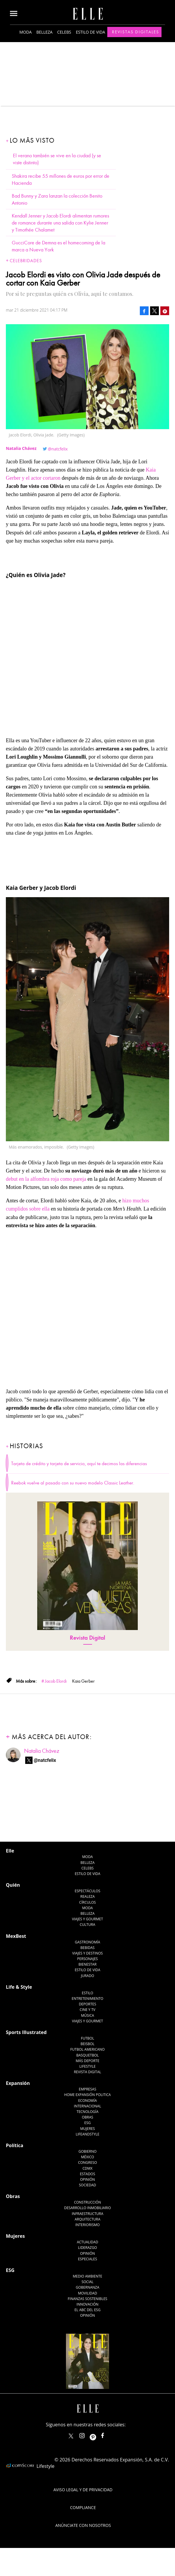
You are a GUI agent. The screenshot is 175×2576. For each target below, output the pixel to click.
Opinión (87, 2179)
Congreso (87, 2162)
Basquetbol (87, 2055)
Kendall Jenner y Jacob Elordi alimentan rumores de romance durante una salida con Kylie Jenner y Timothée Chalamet (60, 223)
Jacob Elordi (56, 1681)
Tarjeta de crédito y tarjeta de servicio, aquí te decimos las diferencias (79, 1464)
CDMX (88, 2168)
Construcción (87, 2202)
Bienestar (88, 1964)
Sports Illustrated (26, 2032)
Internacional (87, 2106)
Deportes (87, 2004)
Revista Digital (87, 1637)
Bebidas (87, 1947)
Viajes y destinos (87, 1953)
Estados (87, 2173)
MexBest (16, 1936)
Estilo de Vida (87, 1969)
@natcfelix (58, 449)
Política (14, 2145)
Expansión (18, 2083)
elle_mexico (87, 2434)
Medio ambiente (87, 2276)
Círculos (87, 1902)
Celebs (64, 32)
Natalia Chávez (41, 1751)
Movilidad (87, 2293)
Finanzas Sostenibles (87, 2298)
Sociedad (87, 2185)
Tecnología (87, 2111)
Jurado (87, 1975)
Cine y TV (87, 2009)
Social (87, 2281)
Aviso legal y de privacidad (82, 2489)
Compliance (83, 2507)
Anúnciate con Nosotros (83, 2525)
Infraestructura (87, 2213)
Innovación (87, 2304)
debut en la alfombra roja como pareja (46, 1179)
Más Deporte (87, 2060)
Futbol (87, 2038)
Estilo (87, 1992)
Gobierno (88, 2151)
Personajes (87, 1958)
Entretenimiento (87, 1998)
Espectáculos (87, 1890)
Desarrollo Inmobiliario (87, 2207)
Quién (13, 1885)
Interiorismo (87, 2224)
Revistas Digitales (135, 31)
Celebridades (26, 260)
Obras (87, 2117)
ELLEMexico (71, 2436)
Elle (10, 1851)
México (87, 2156)
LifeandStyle (87, 2134)
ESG (87, 2122)
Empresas (87, 2089)
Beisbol (88, 2043)
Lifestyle (87, 2066)
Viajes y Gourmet (87, 1919)
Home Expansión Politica (87, 2094)
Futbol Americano (87, 2049)
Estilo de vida (90, 32)
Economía (87, 2100)
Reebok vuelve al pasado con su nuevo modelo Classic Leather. (72, 1483)
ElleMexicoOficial (107, 2434)
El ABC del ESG (87, 2309)
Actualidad (87, 2242)
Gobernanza (87, 2287)
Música (87, 2015)
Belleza (44, 32)
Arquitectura (88, 2219)
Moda (25, 32)
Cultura (87, 1924)
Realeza (87, 1896)
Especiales (87, 2258)
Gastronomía (87, 1942)
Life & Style (19, 1987)
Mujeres (87, 2128)
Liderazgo (87, 2247)
